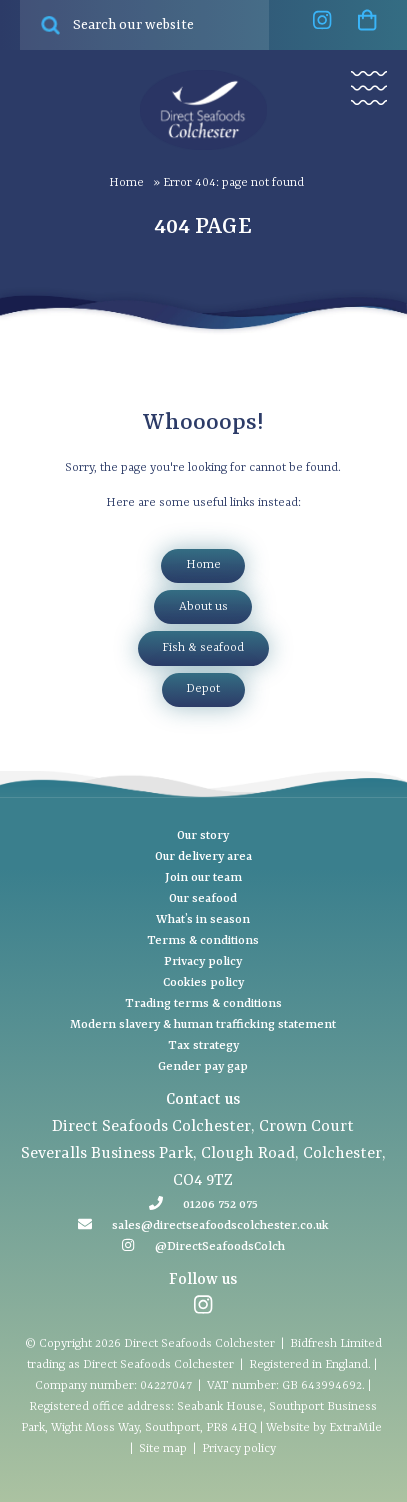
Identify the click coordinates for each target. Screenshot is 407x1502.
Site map (163, 1449)
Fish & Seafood (203, 648)
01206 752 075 (220, 1205)
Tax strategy (203, 1046)
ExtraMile (355, 1428)
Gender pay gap (203, 1067)
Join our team (203, 878)
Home (126, 183)
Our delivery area (203, 857)
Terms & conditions (203, 941)
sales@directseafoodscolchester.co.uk (220, 1226)
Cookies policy (203, 983)
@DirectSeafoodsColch (220, 1247)
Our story (203, 836)
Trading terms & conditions (203, 1004)
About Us (203, 607)
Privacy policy (203, 962)
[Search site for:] (144, 25)
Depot (203, 689)
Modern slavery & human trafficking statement (203, 1025)
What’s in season (203, 920)
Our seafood (203, 899)
